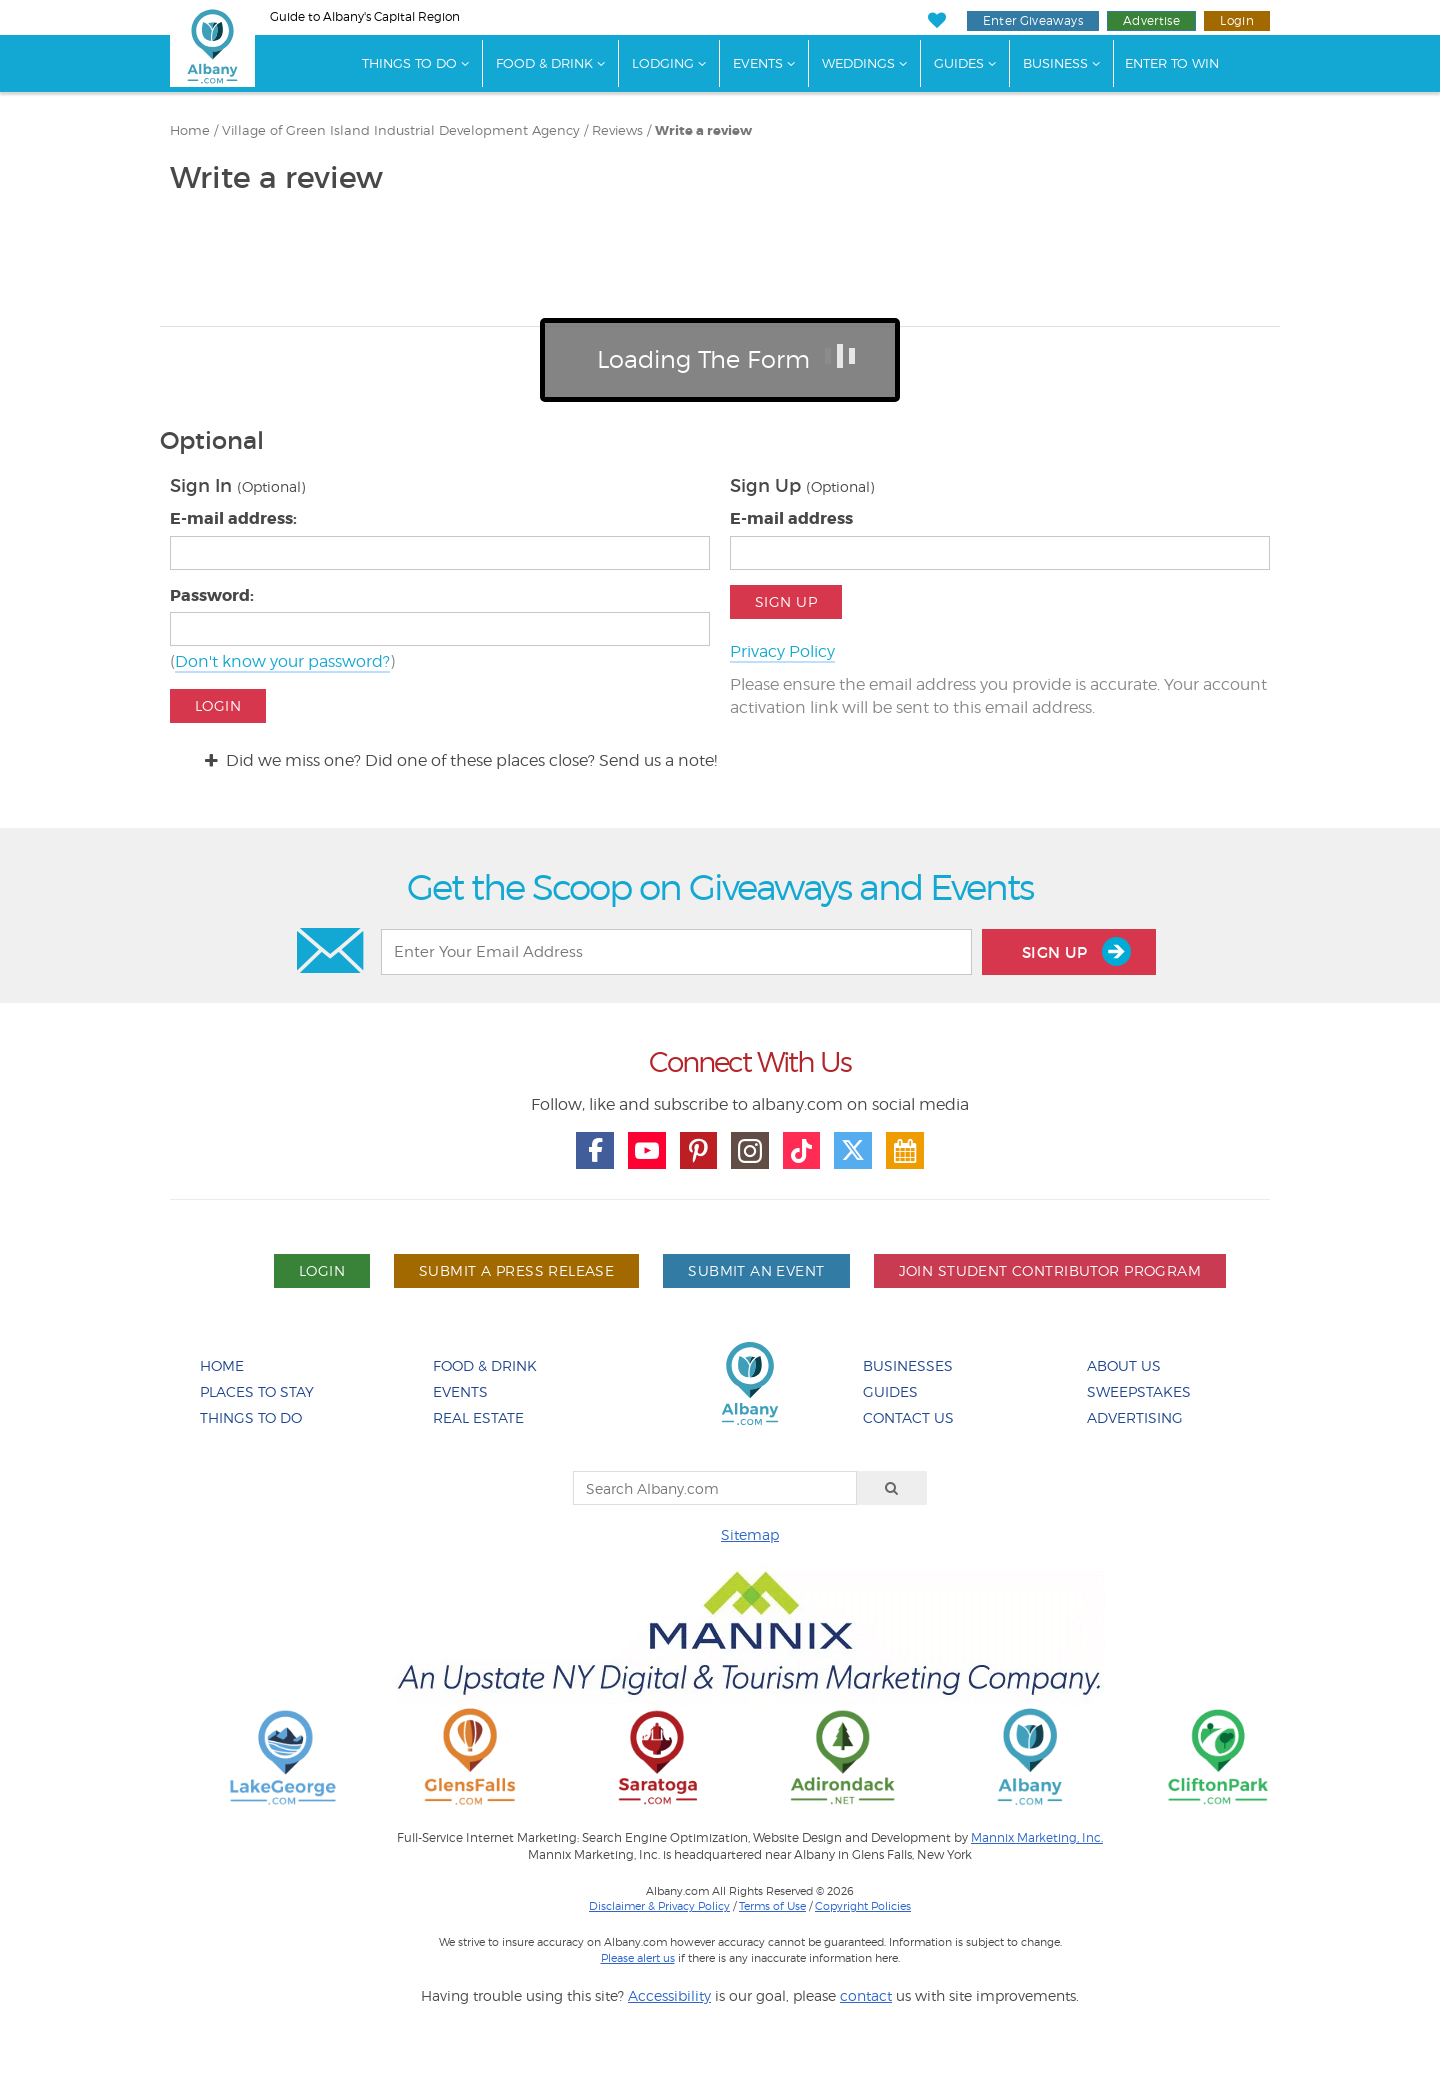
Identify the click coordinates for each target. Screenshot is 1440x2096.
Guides (959, 63)
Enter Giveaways (1033, 20)
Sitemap (750, 1534)
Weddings (858, 63)
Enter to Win (1172, 63)
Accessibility (669, 1995)
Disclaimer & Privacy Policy (659, 1906)
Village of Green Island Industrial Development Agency (401, 130)
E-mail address (791, 518)
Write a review (703, 131)
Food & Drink (544, 63)
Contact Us (908, 1417)
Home (190, 130)
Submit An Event (756, 1270)
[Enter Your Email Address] (676, 952)
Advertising (1135, 1417)
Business (1055, 63)
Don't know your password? (282, 661)
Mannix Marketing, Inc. (1037, 1838)
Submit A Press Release (516, 1270)
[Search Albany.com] (715, 1488)
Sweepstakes (1139, 1391)
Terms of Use (772, 1906)
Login (1237, 20)
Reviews (617, 130)
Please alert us (638, 1958)
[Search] (892, 1488)
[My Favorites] (936, 20)
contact (866, 1995)
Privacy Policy (782, 651)
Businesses (908, 1365)
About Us (1124, 1365)
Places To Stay (257, 1391)
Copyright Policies (863, 1906)
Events (758, 63)
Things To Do (409, 63)
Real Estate (478, 1417)
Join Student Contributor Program (1050, 1270)
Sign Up (786, 601)
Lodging (663, 63)
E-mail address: (233, 518)
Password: (212, 595)
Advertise (1151, 20)
